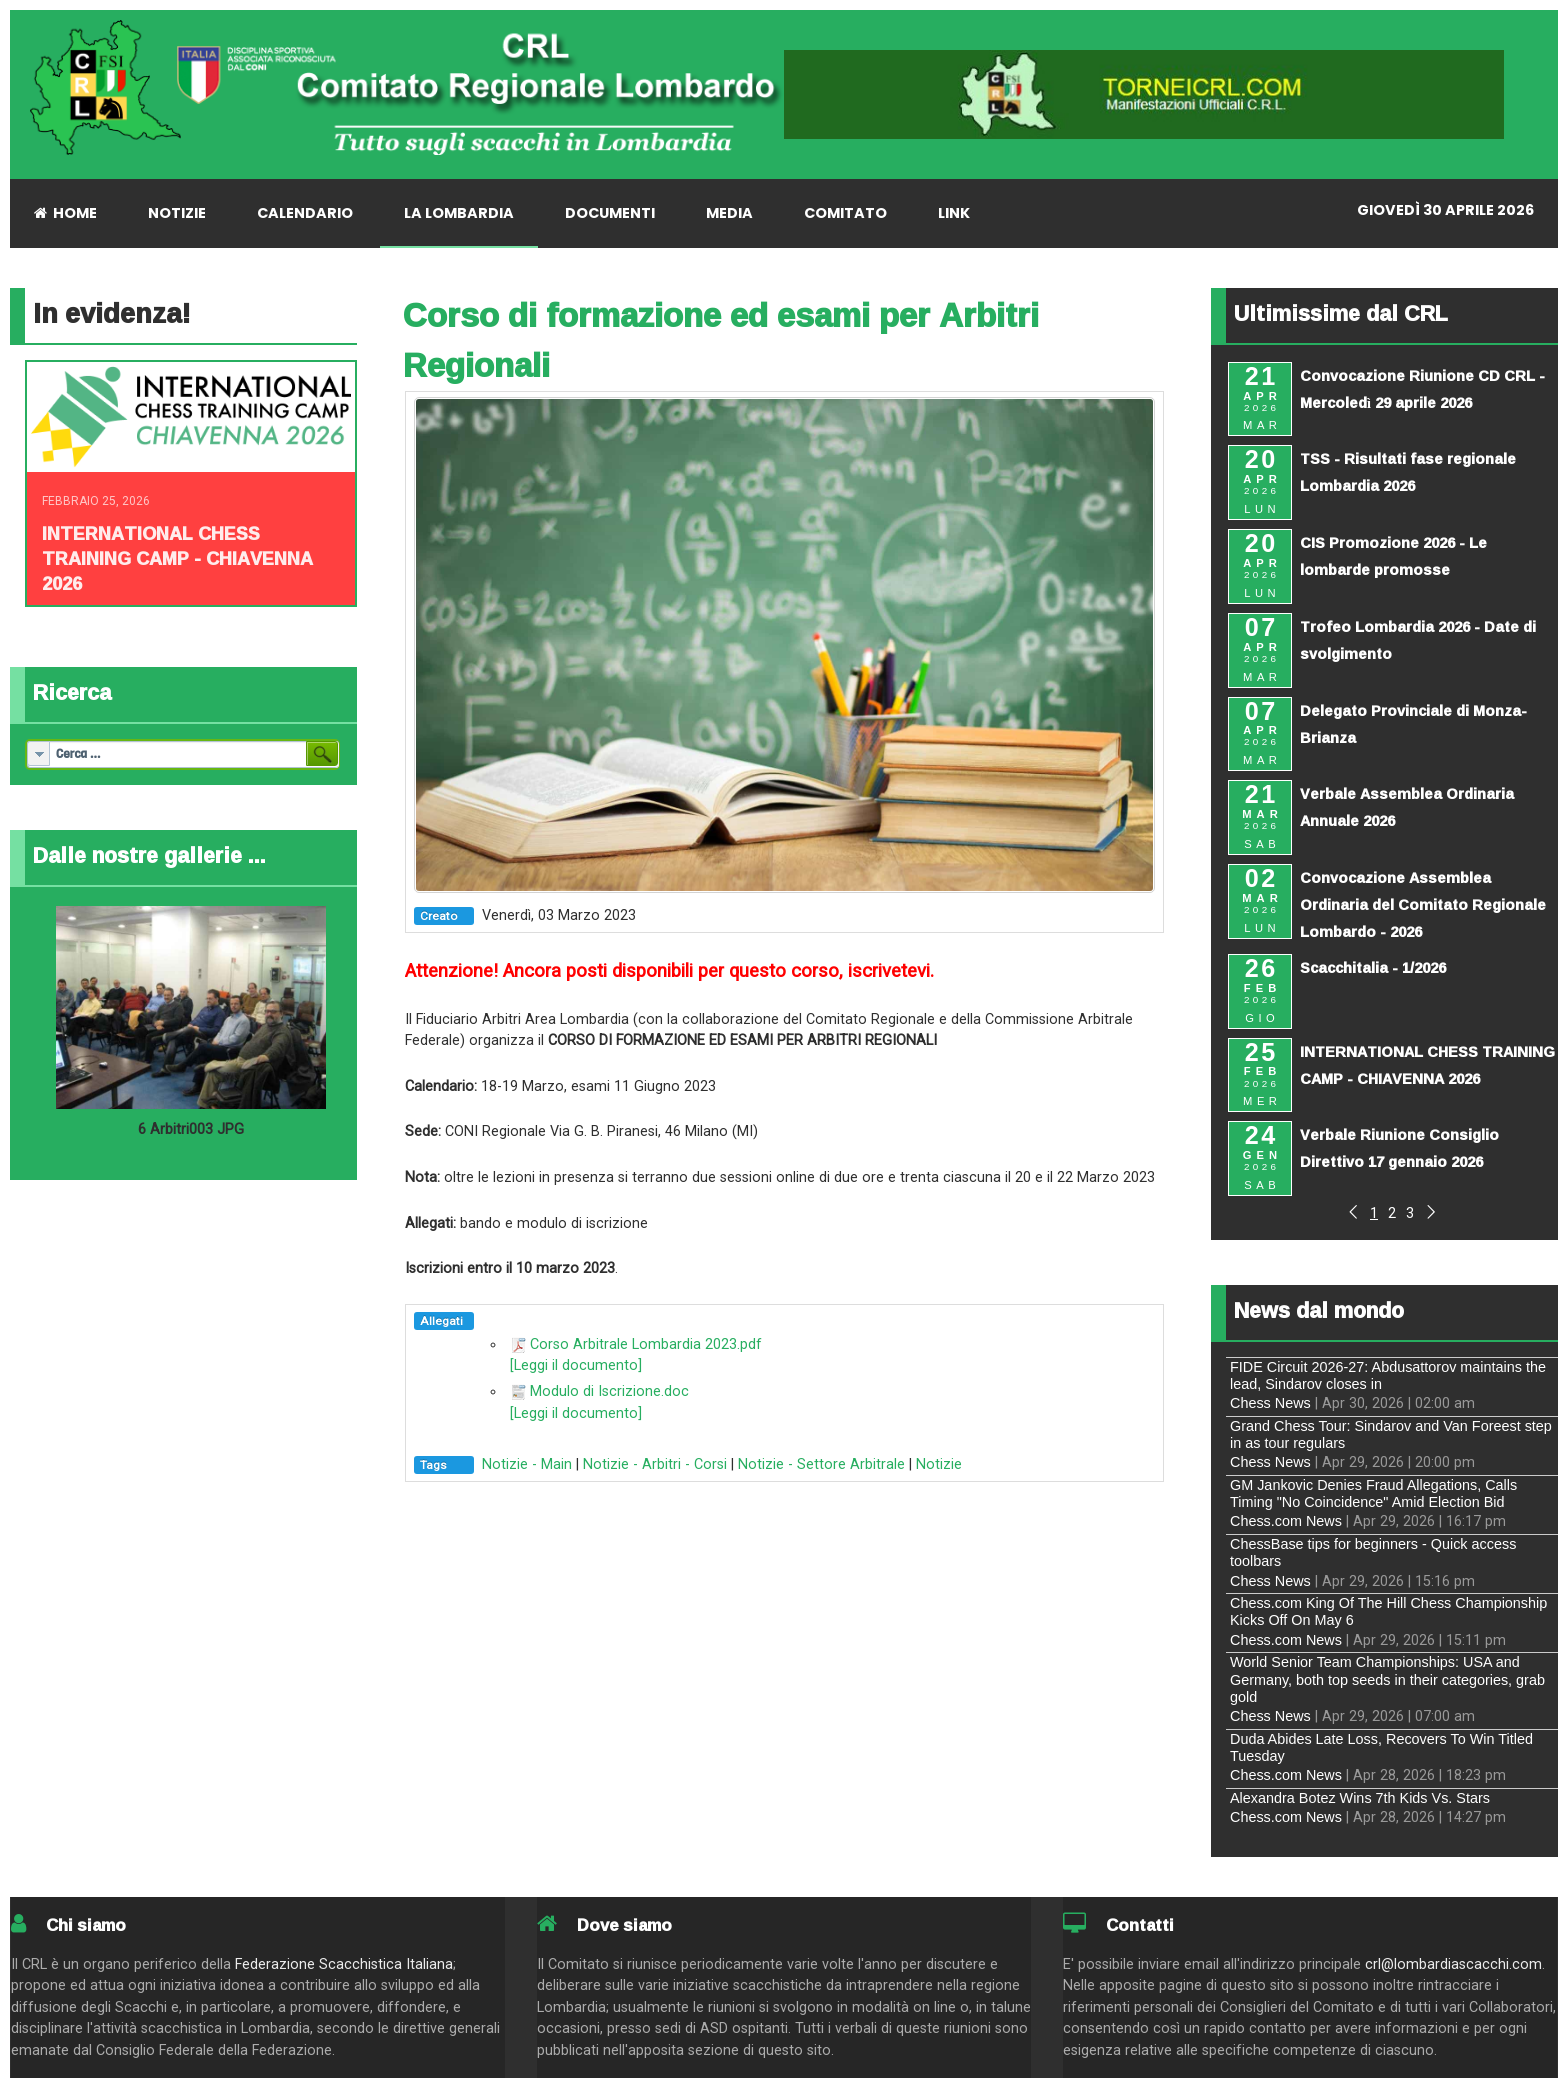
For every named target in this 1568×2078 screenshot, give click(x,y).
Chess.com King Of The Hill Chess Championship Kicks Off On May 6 (1388, 1611)
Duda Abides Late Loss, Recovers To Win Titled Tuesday (1381, 1747)
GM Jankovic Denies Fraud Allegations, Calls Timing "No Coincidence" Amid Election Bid (1373, 1493)
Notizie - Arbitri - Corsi (655, 1464)
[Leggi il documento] (576, 1365)
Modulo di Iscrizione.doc (609, 1391)
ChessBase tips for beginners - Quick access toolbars (1373, 1552)
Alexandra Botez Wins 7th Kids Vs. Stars (1360, 1798)
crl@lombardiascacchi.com (1453, 1964)
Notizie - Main (527, 1464)
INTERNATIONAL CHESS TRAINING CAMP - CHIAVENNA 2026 (177, 558)
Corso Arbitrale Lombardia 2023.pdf (646, 1344)
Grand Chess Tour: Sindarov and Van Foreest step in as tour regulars (1391, 1434)
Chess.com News (1286, 1521)
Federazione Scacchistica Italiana (344, 1964)
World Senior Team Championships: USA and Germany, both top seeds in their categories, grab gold (1387, 1679)
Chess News (1270, 1403)
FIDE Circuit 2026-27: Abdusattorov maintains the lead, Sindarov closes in (1388, 1375)
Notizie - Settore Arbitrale (821, 1464)
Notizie (939, 1464)
